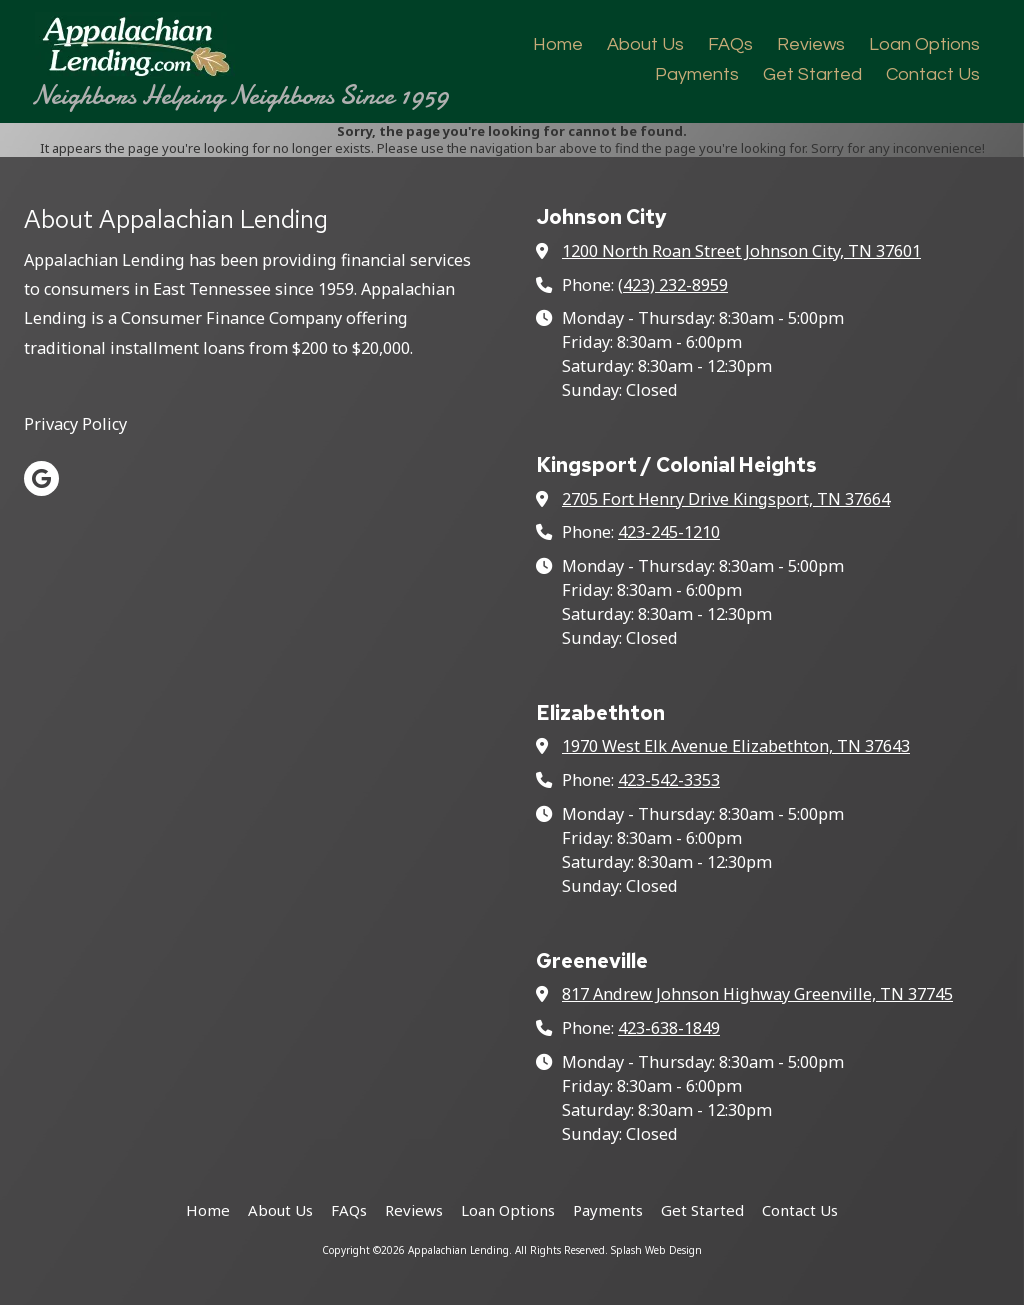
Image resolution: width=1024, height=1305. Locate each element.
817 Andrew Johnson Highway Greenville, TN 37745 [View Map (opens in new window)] (757, 994)
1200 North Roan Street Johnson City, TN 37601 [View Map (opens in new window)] (741, 251)
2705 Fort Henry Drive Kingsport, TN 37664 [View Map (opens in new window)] (726, 499)
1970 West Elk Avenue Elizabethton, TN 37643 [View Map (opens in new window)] (736, 746)
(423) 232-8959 (673, 285)
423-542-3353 (669, 780)
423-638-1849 (669, 1028)
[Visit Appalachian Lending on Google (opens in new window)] (41, 478)
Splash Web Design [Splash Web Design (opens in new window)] (656, 1250)
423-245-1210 (669, 532)
